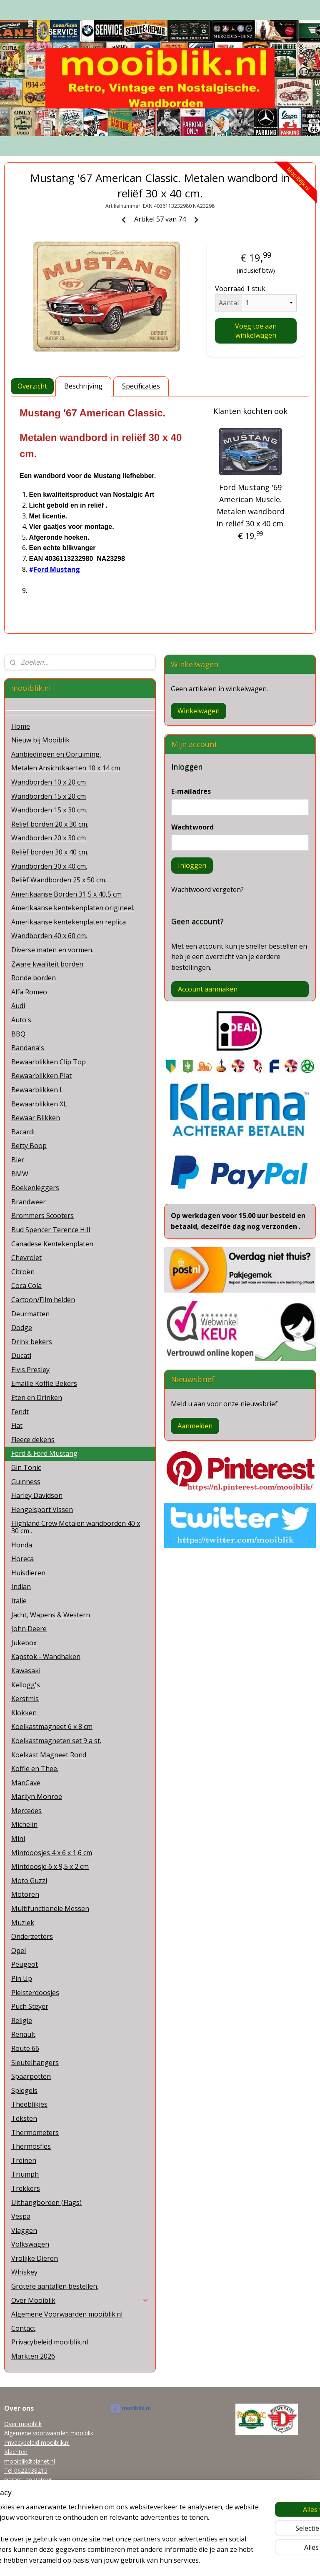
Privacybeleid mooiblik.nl (49, 2342)
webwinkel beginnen (175, 2561)
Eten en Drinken (36, 1397)
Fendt (20, 1411)
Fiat (16, 1425)
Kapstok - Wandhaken (45, 1656)
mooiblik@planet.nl (29, 2461)
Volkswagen (30, 2244)
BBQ (18, 1034)
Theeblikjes (29, 2104)
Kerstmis (25, 1698)
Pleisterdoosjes (35, 1992)
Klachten (16, 2452)
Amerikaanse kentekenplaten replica (68, 922)
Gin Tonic (26, 1467)
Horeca (22, 1558)
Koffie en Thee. (34, 1768)
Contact (23, 2328)
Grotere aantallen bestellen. (54, 2286)
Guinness (25, 1481)
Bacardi (23, 1131)
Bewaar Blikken (35, 1117)
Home (20, 726)
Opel (18, 1950)
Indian (21, 1586)
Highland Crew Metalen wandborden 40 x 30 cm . (75, 1527)
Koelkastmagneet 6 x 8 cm (51, 1726)
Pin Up (21, 1978)
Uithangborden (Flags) (46, 2202)
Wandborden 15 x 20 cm (48, 796)
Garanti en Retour (28, 2480)
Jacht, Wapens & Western (50, 1614)
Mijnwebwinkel (248, 2561)
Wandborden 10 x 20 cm (48, 782)
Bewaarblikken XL (39, 1104)
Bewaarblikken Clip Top (48, 1061)
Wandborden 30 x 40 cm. (49, 866)
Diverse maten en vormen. (52, 949)
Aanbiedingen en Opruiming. (56, 754)
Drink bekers (31, 1341)
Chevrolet (26, 1257)
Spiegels (24, 2090)
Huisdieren (28, 1572)
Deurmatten (30, 1313)
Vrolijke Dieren (34, 2258)
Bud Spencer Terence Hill (50, 1229)
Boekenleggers (35, 1187)
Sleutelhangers (35, 2062)
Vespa (20, 2216)
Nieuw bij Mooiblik (40, 740)
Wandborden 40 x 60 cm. (49, 935)
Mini (18, 1838)
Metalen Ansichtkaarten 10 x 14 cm (65, 767)
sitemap (126, 2561)
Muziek (22, 1922)
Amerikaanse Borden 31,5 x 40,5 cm (66, 894)
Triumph (25, 2174)
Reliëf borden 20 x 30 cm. (49, 824)
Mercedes (26, 1810)
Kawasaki (25, 1670)
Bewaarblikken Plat (41, 1075)
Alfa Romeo (29, 992)
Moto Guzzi (29, 1880)
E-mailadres (191, 791)
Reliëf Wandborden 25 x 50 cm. (58, 879)
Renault (23, 2034)
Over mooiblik (23, 2424)
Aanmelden (195, 1425)
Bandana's (27, 1047)
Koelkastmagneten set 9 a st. (56, 1740)
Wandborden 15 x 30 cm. (49, 810)
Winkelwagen (199, 710)
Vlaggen (24, 2230)
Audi (18, 1005)
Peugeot (24, 1964)
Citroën (23, 1271)
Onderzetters (32, 1936)
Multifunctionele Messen (50, 1908)
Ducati (21, 1355)
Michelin (24, 1824)
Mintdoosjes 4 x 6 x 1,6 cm (51, 1852)
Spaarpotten (31, 2076)
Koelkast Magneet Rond (48, 1754)
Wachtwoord (192, 827)
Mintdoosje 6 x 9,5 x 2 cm (50, 1866)
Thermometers (35, 2132)
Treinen (23, 2160)
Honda (21, 1545)
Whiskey (24, 2272)
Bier (17, 1159)
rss (143, 2561)
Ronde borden (33, 977)
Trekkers (25, 2188)
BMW (19, 1173)
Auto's (21, 1019)
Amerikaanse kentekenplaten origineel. (72, 907)
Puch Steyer (29, 2006)
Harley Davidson (36, 1495)
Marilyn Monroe (36, 1796)
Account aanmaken (208, 989)
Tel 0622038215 (26, 2470)
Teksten (24, 2118)
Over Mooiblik (80, 2300)
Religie (21, 2020)
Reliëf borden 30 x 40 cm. (49, 852)
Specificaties (141, 386)
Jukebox (24, 1642)
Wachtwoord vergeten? (207, 889)
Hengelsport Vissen (42, 1509)
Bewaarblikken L (37, 1089)
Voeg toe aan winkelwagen (256, 330)
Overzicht (32, 386)
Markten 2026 (33, 2356)
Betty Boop (29, 1145)
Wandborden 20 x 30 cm (48, 837)
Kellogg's (25, 1684)
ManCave (25, 1782)
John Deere (29, 1628)
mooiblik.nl (131, 2409)
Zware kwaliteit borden (47, 964)
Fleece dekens (33, 1439)
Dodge (21, 1327)
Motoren (25, 1894)
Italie (19, 1600)
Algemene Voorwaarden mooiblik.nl (66, 2314)
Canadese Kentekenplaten (52, 1243)
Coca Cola (26, 1285)
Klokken (24, 1712)
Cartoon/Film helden (43, 1299)
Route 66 (25, 2048)
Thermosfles (31, 2146)
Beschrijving (83, 386)
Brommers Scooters (42, 1215)
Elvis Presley (30, 1369)
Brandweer (28, 1201)
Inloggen (192, 865)
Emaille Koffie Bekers (44, 1383)
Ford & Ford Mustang (44, 1453)
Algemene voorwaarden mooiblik (48, 2433)
